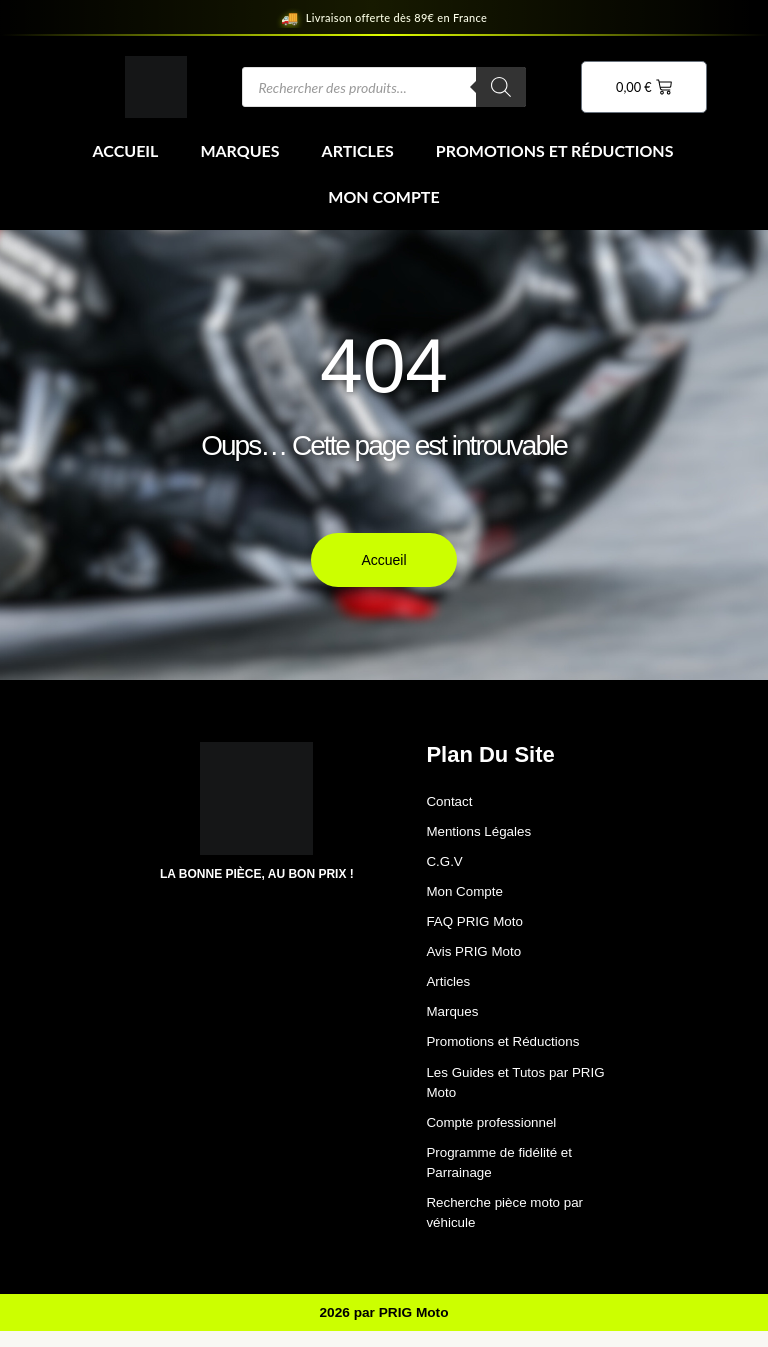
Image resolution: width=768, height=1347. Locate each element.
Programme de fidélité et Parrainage (502, 1174)
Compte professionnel (494, 1133)
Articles (358, 150)
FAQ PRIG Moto (476, 926)
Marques (239, 150)
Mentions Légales (481, 833)
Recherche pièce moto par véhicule (508, 1226)
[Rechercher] (501, 87)
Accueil (126, 150)
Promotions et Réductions (555, 150)
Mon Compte (383, 196)
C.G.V (445, 864)
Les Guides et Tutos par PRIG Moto (519, 1091)
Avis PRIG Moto (475, 957)
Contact (450, 802)
